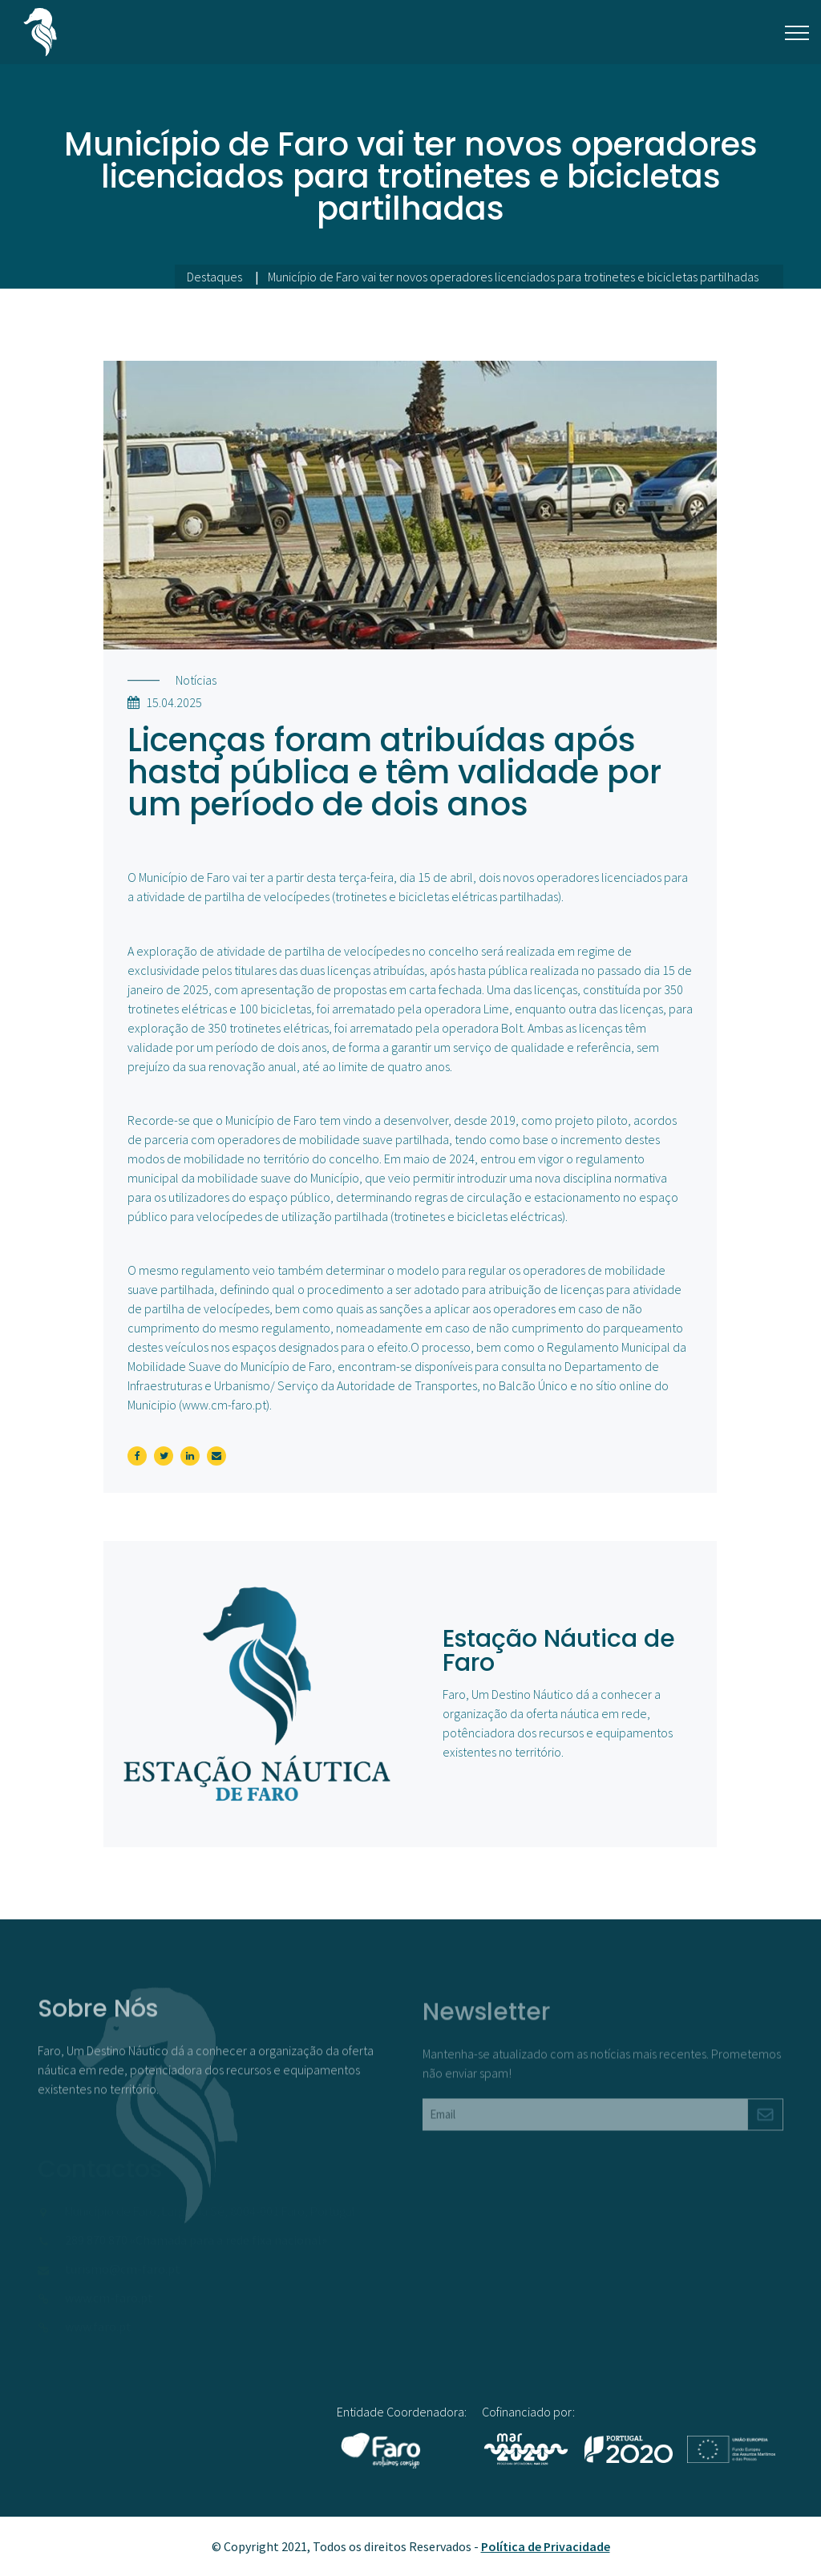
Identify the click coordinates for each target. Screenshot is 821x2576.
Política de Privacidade (545, 2546)
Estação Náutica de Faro (559, 1651)
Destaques (214, 277)
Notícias (196, 679)
